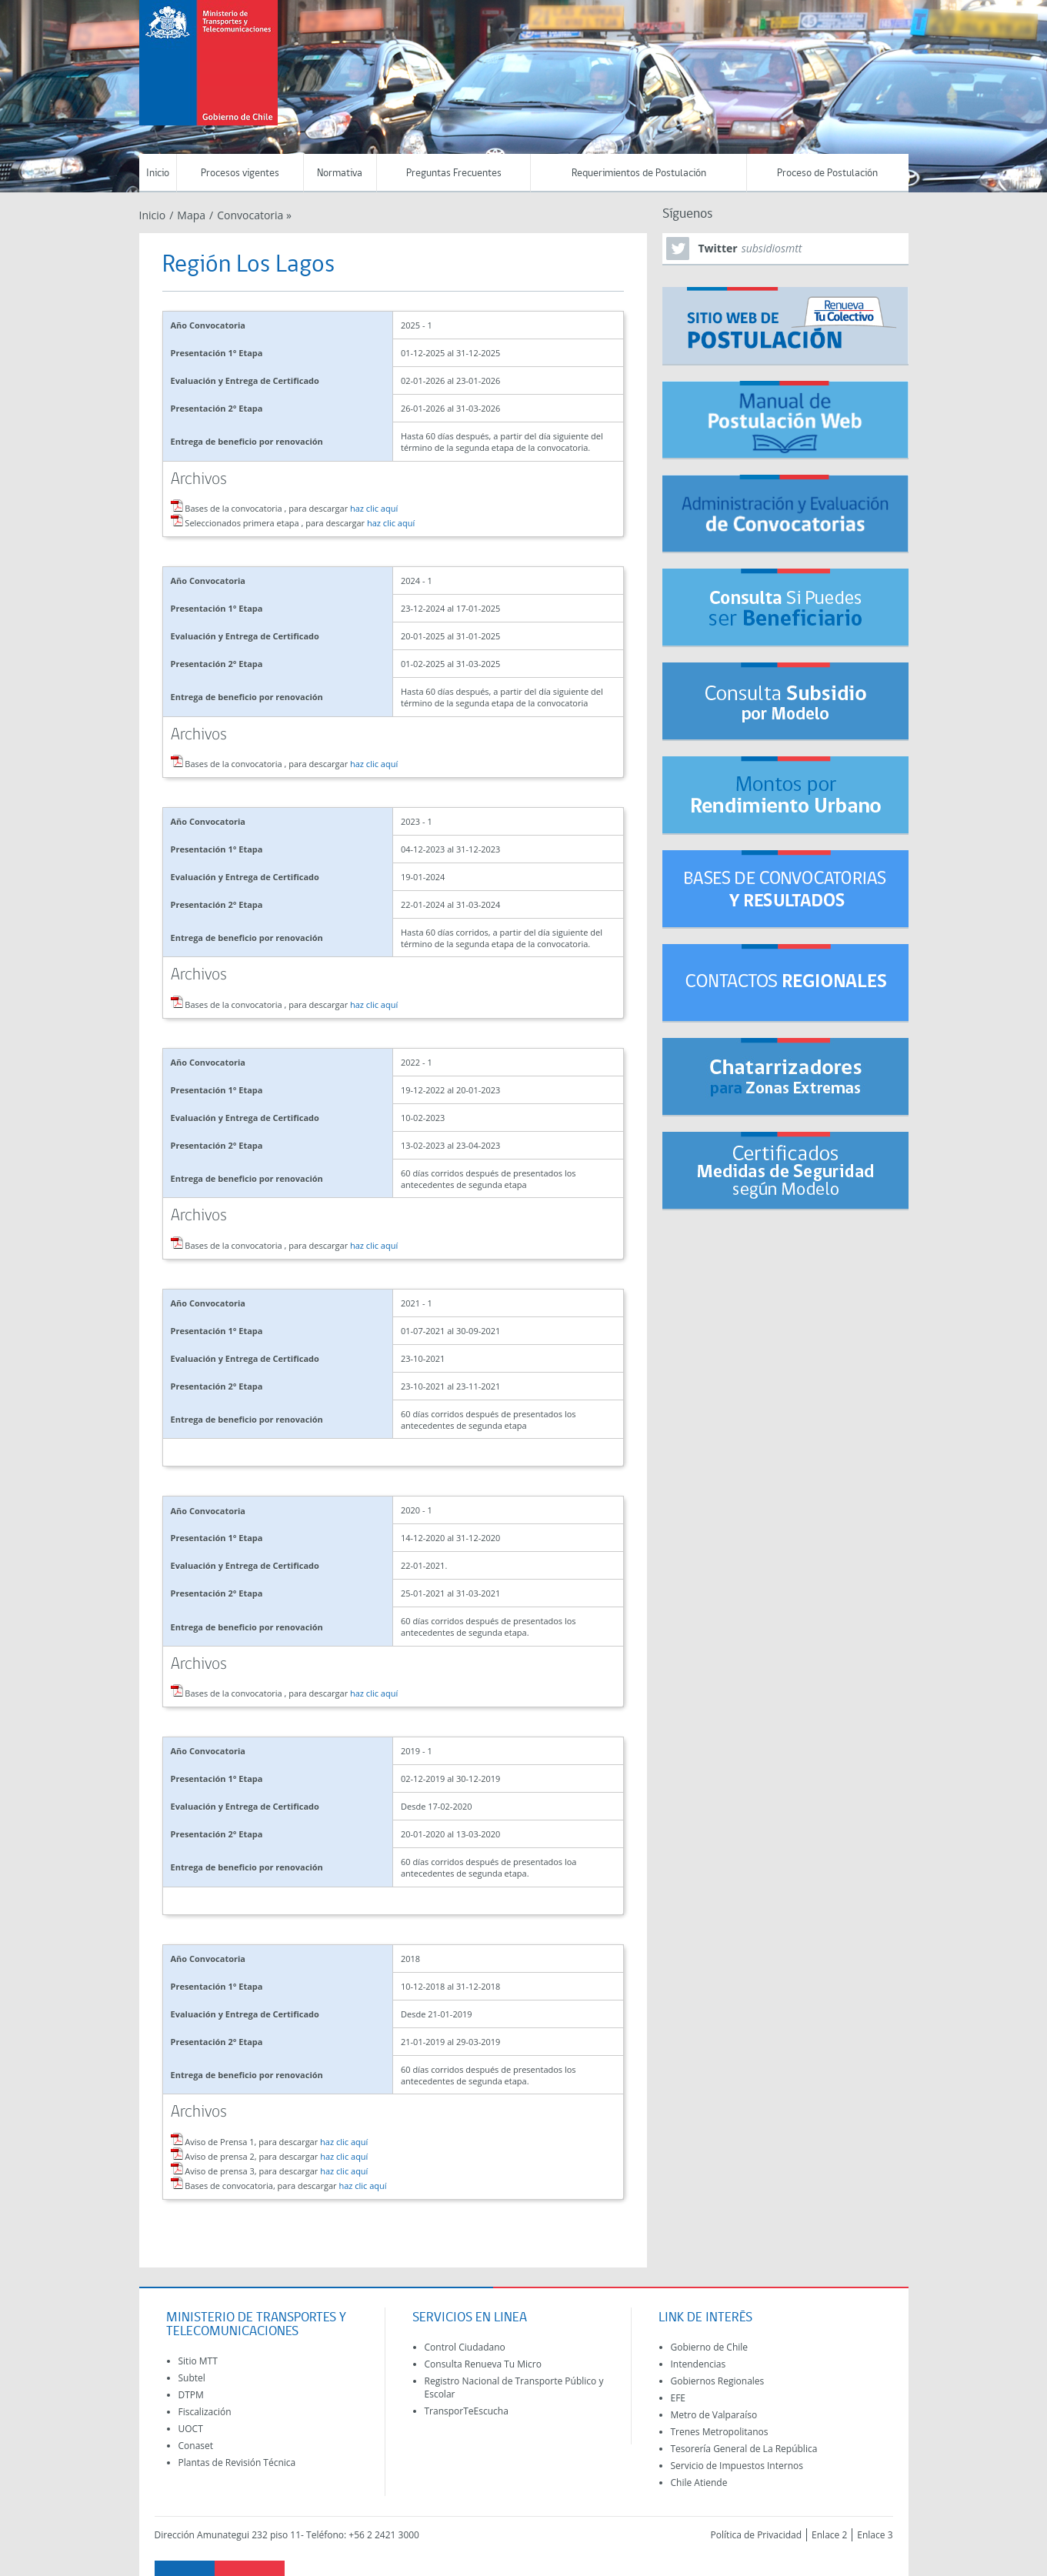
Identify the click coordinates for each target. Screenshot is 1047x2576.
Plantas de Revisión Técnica (237, 2462)
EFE (678, 2397)
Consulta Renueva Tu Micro (483, 2364)
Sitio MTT (198, 2360)
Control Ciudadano (465, 2347)
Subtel (191, 2377)
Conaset (196, 2445)
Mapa (191, 215)
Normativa (339, 173)
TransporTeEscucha (466, 2411)
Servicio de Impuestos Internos (737, 2465)
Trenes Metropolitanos (720, 2431)
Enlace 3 (874, 2534)
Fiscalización (205, 2411)
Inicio (157, 173)
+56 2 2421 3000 (383, 2534)
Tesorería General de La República (744, 2448)
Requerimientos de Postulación (639, 173)
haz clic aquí (374, 508)
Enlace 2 (829, 2534)
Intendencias (698, 2364)
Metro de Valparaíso (714, 2414)
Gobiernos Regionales (718, 2380)
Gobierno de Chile (710, 2347)
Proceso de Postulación (827, 173)
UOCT (190, 2428)
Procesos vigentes (240, 173)
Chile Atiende (699, 2482)
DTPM (191, 2394)
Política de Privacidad (756, 2534)
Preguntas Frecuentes (454, 173)
